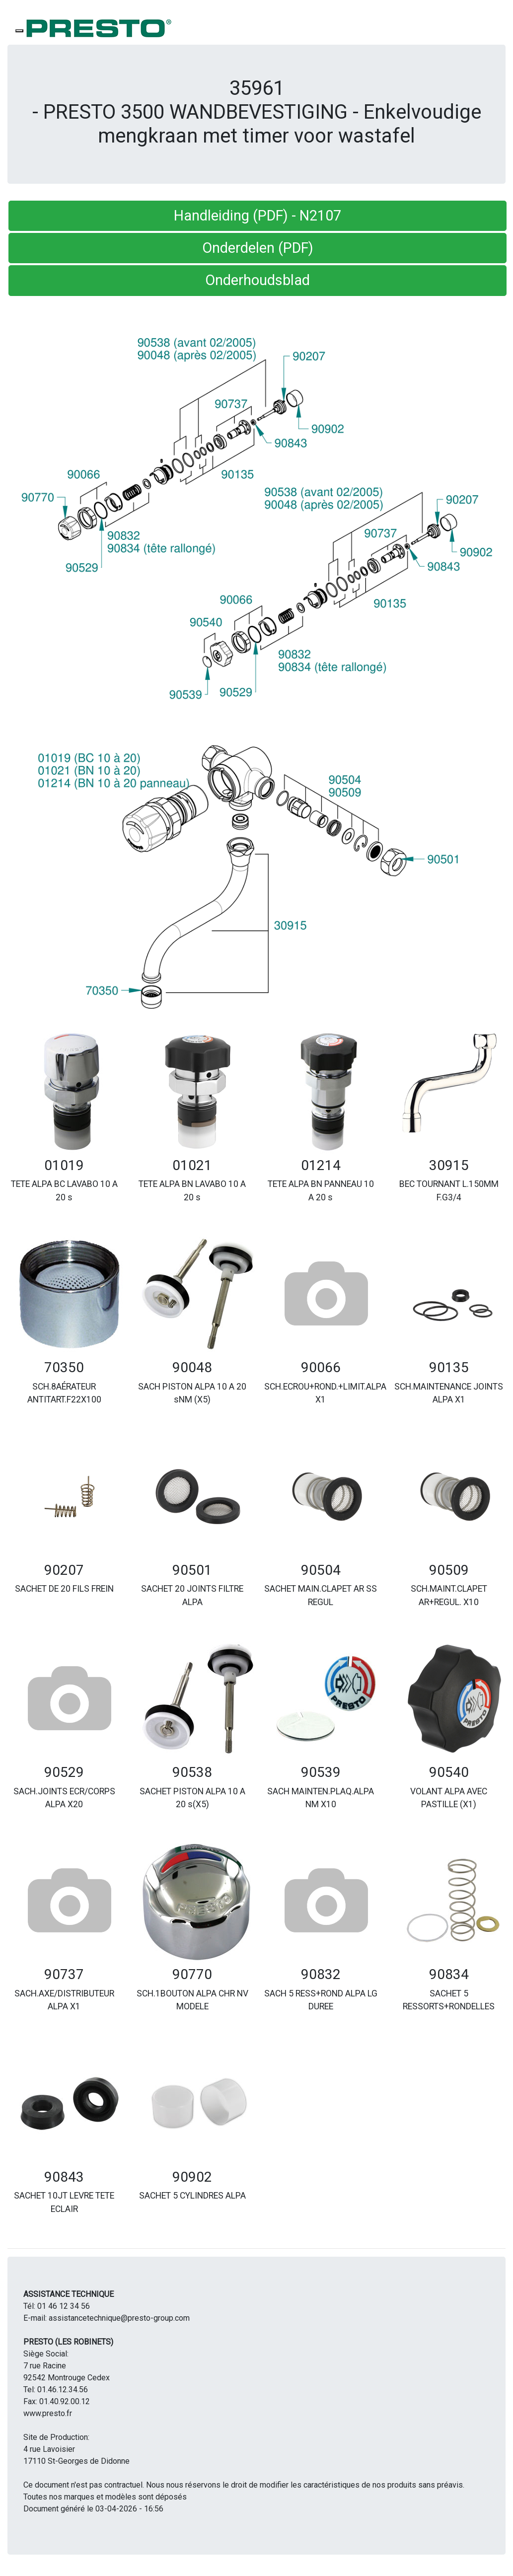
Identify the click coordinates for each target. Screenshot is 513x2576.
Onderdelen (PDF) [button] (257, 247)
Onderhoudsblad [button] (257, 280)
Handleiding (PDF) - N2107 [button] (257, 215)
